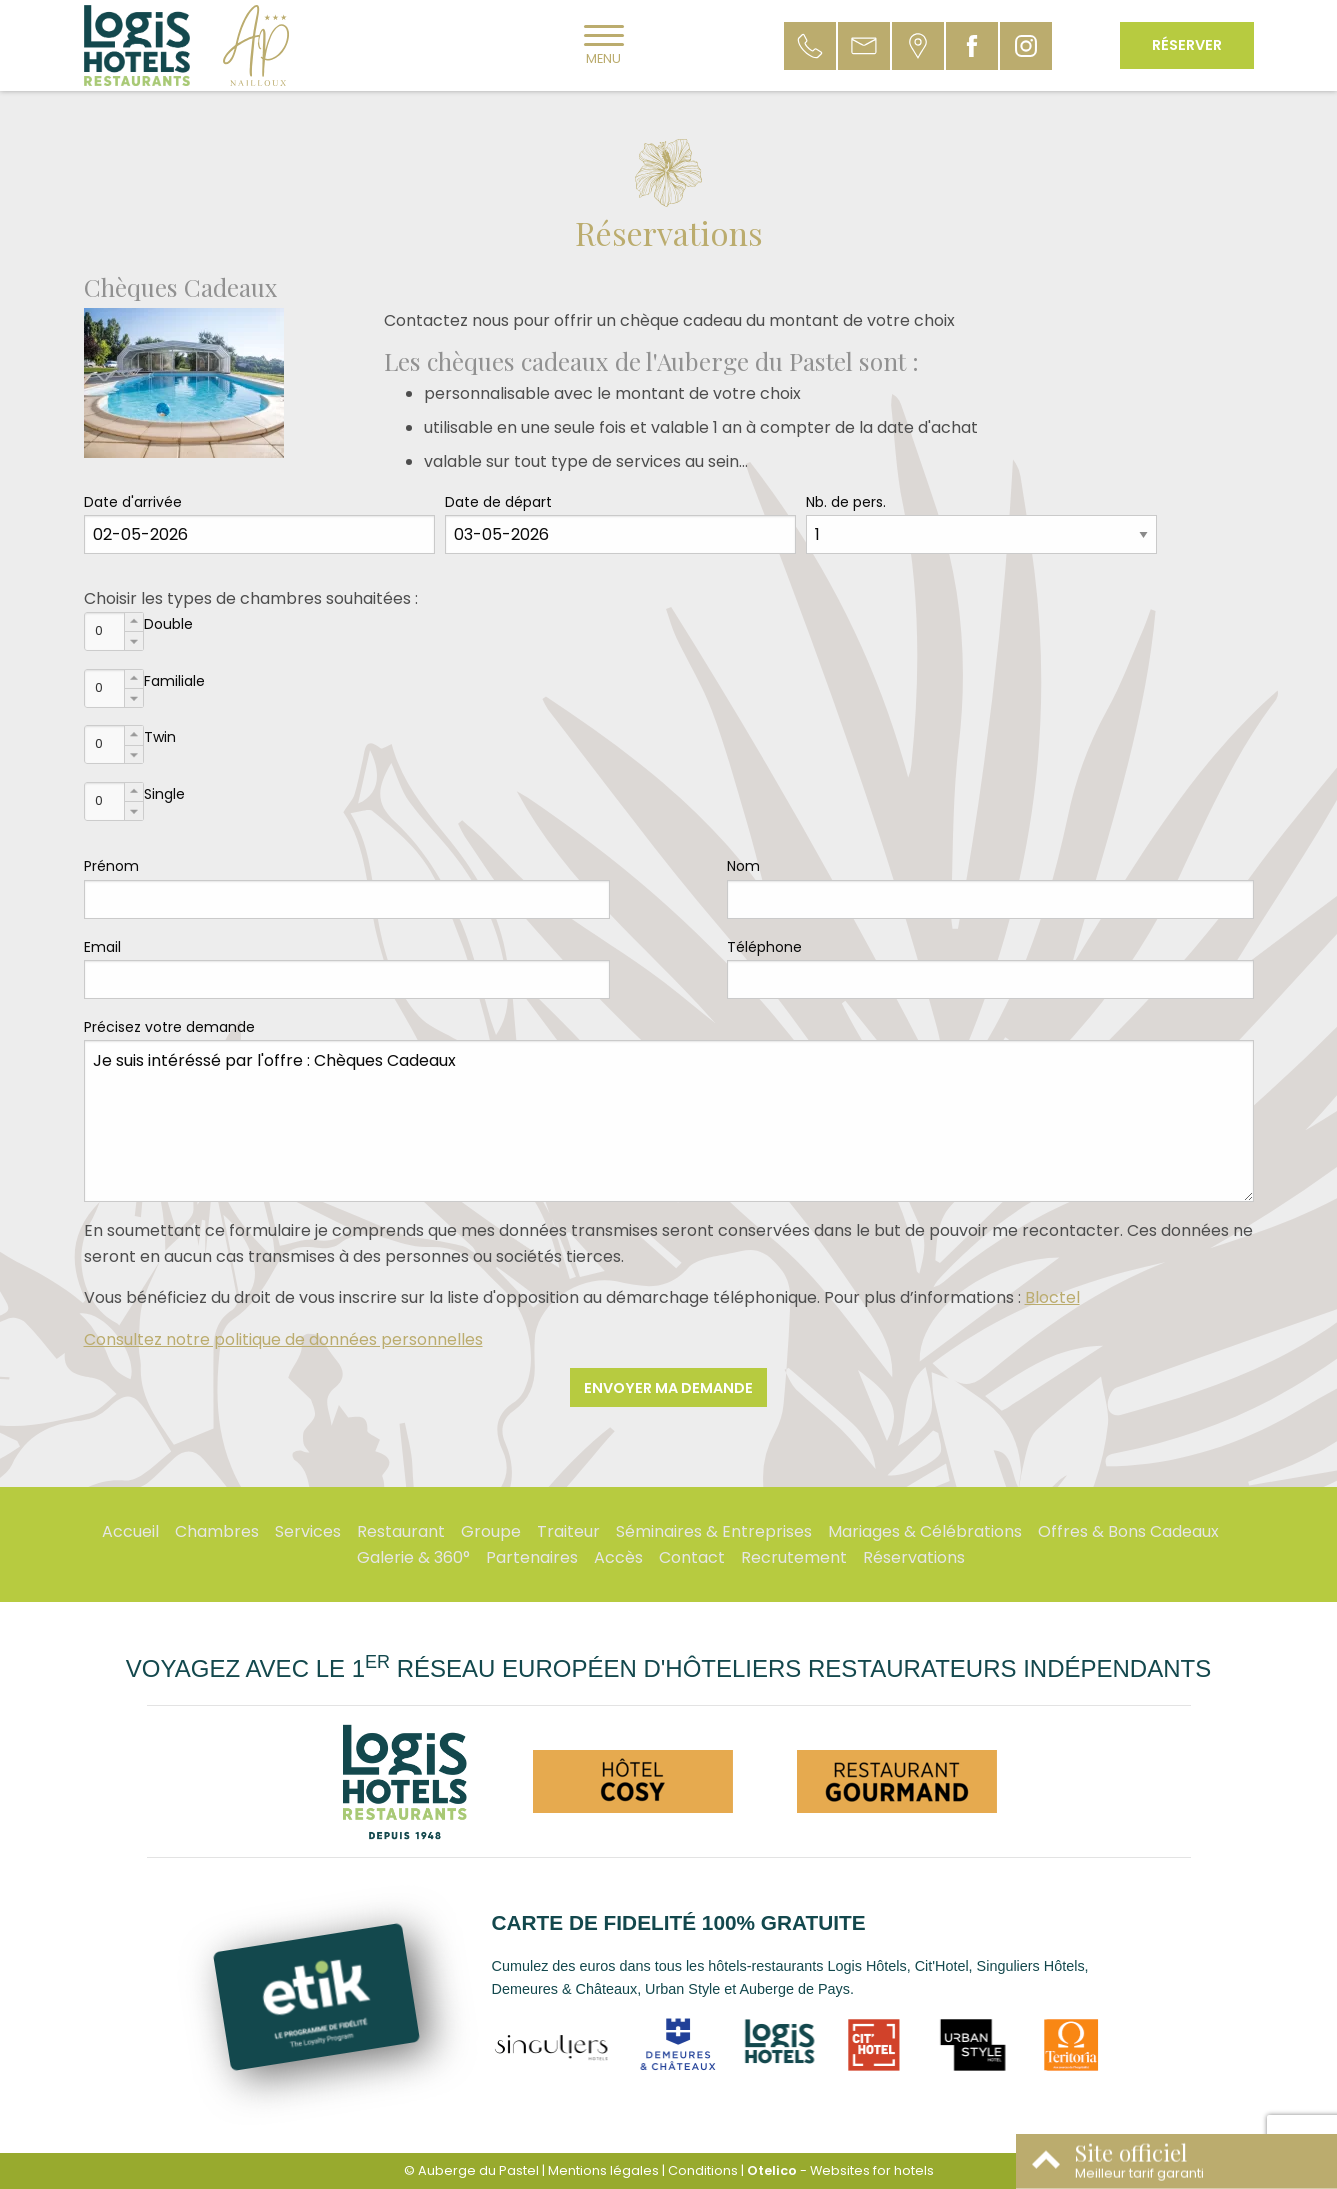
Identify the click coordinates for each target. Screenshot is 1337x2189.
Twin (160, 737)
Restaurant (401, 1531)
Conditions (703, 2170)
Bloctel (1052, 1297)
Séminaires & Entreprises (714, 1531)
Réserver (1187, 45)
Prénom (111, 866)
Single (164, 794)
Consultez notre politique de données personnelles (283, 1339)
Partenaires (532, 1557)
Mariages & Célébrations (925, 1531)
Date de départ (498, 502)
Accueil (130, 1531)
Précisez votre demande (169, 1027)
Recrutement (794, 1557)
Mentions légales (603, 2170)
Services (308, 1531)
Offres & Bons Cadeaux (1128, 1531)
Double (168, 624)
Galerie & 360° (413, 1557)
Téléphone (764, 947)
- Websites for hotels (840, 2170)
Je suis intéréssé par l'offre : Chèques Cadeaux (669, 1121)
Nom (743, 866)
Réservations (914, 1557)
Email (102, 947)
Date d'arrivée (133, 502)
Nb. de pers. (846, 502)
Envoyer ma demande (668, 1388)
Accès (618, 1557)
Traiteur (568, 1531)
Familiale (174, 681)
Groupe (491, 1531)
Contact (692, 1557)
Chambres (217, 1531)
